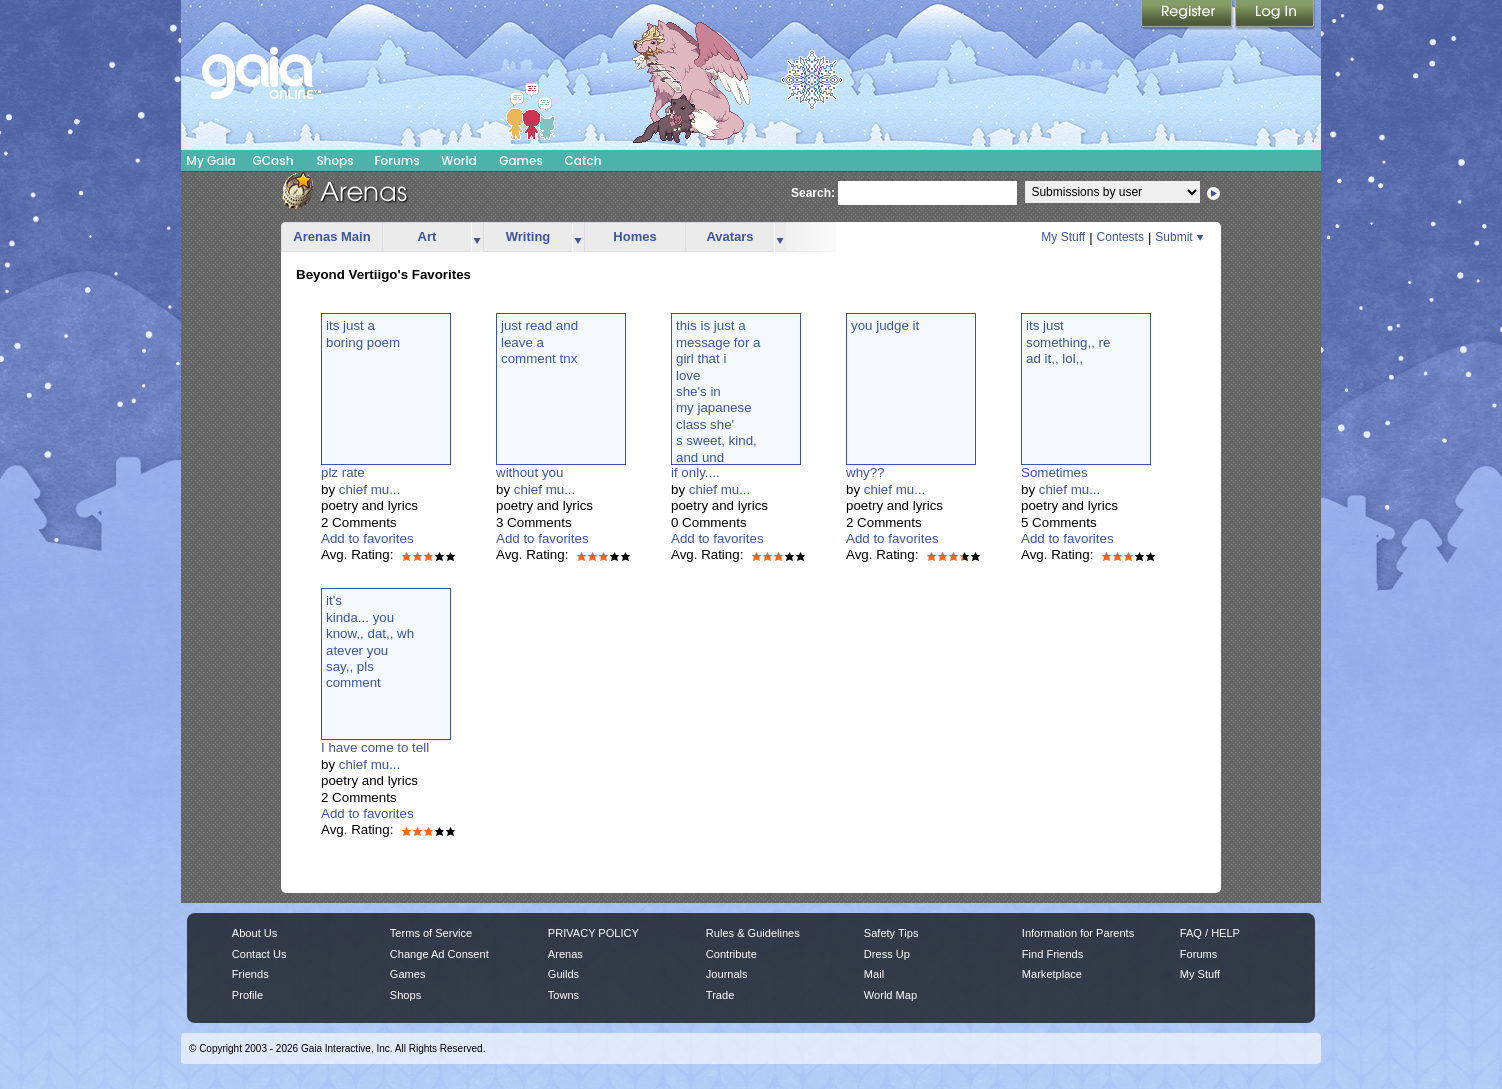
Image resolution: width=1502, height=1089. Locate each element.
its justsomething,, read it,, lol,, (1068, 342)
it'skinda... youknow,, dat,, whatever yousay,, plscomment (370, 641)
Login (1275, 15)
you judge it (885, 325)
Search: (813, 193)
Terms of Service (431, 933)
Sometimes (1054, 472)
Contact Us (259, 954)
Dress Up (887, 954)
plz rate (343, 472)
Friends (250, 974)
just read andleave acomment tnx (539, 342)
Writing (528, 236)
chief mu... (369, 489)
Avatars (729, 236)
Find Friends (1052, 954)
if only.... (695, 472)
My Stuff (1063, 237)
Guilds (563, 974)
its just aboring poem (363, 333)
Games (521, 160)
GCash (273, 160)
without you (529, 472)
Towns (563, 995)
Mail (874, 974)
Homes (634, 236)
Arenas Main (331, 236)
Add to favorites (367, 538)
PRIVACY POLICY (593, 933)
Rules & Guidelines (753, 933)
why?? (865, 472)
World (459, 160)
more (477, 237)
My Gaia (210, 160)
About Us (254, 933)
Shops (334, 160)
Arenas (565, 954)
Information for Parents (1078, 933)
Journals (727, 974)
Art (427, 236)
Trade (720, 995)
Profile (247, 995)
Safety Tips (891, 933)
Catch (583, 160)
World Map (890, 995)
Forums (396, 160)
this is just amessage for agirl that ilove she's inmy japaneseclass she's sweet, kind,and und (718, 391)
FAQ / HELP (1210, 933)
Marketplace (1052, 974)
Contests (1120, 237)
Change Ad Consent (439, 954)
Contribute (731, 954)
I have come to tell (375, 747)
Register (1188, 15)
